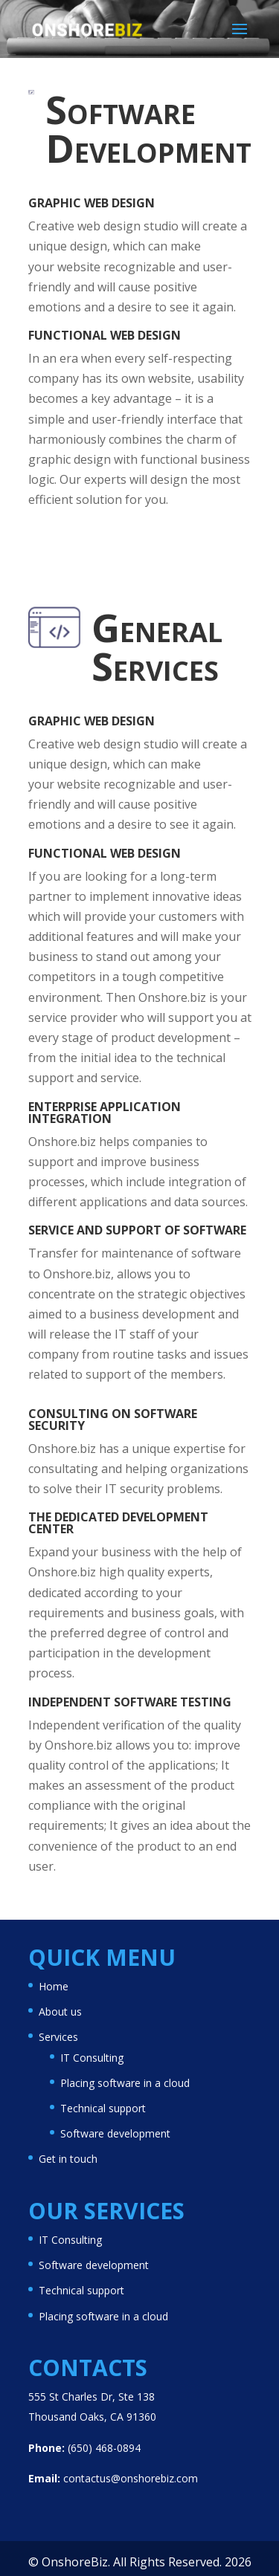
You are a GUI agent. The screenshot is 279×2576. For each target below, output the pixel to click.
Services (58, 2037)
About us (60, 2011)
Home (53, 1986)
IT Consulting (92, 2058)
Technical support (103, 2108)
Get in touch (68, 2159)
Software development (115, 2133)
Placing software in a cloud (125, 2083)
